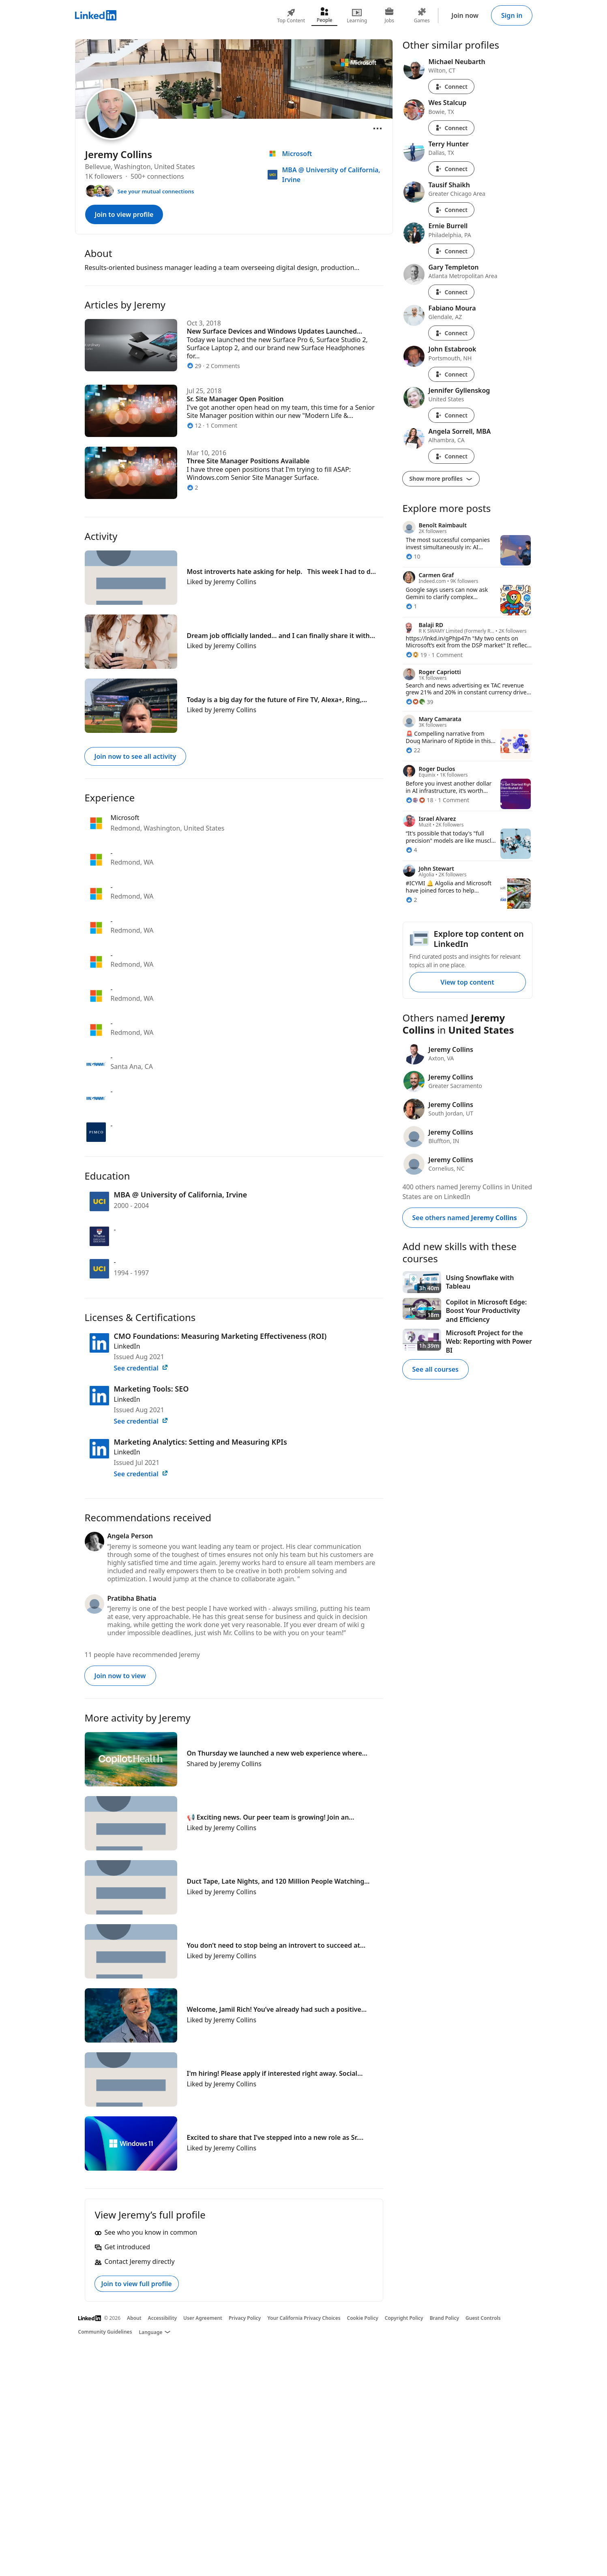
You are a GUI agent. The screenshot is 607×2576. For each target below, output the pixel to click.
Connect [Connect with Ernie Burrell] (451, 251)
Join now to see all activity (135, 756)
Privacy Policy (245, 2318)
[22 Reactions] (413, 750)
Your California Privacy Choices (303, 2318)
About (134, 2318)
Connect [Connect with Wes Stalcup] (451, 128)
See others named (464, 1217)
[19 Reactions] (416, 655)
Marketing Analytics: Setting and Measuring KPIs (200, 1442)
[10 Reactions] (413, 556)
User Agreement (202, 2318)
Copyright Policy (404, 2318)
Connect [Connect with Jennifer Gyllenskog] (451, 415)
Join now (464, 15)
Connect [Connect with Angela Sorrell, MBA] (451, 456)
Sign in (511, 15)
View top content (467, 982)
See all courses (435, 1369)
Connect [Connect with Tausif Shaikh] (451, 210)
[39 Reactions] (419, 702)
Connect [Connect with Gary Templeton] (451, 292)
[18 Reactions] (419, 800)
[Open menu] (377, 128)
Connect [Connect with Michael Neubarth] (451, 86)
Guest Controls (483, 2318)
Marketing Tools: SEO (151, 1389)
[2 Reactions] (411, 899)
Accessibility (162, 2318)
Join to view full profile (136, 2283)
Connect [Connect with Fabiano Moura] (451, 333)
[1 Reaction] (411, 606)
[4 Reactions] (411, 850)
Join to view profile (124, 214)
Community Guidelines (105, 2331)
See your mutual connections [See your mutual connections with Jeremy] (156, 191)
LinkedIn (127, 1346)
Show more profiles (441, 478)
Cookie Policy (362, 2318)
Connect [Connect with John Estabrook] (451, 374)
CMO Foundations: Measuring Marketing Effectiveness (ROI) (220, 1336)
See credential (141, 1368)
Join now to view (120, 1675)
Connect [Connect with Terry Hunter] (451, 169)
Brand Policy (444, 2318)
